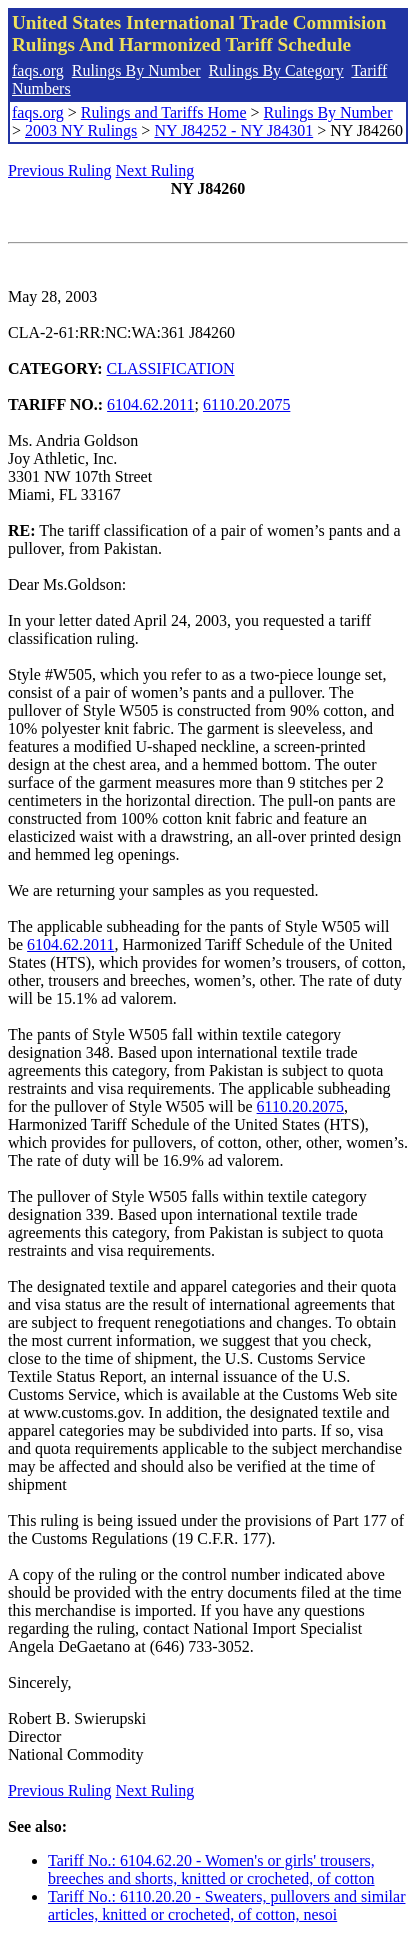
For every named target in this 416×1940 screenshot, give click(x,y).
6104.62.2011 (150, 404)
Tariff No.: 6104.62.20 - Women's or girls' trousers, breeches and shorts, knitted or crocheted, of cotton (211, 1869)
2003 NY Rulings (81, 130)
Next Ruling (155, 170)
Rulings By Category (276, 70)
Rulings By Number (136, 70)
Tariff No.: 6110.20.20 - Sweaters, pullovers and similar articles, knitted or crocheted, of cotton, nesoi (226, 1905)
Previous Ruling (60, 170)
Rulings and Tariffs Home (164, 112)
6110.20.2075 (246, 404)
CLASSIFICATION (171, 368)
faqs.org (38, 70)
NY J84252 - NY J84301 (233, 130)
